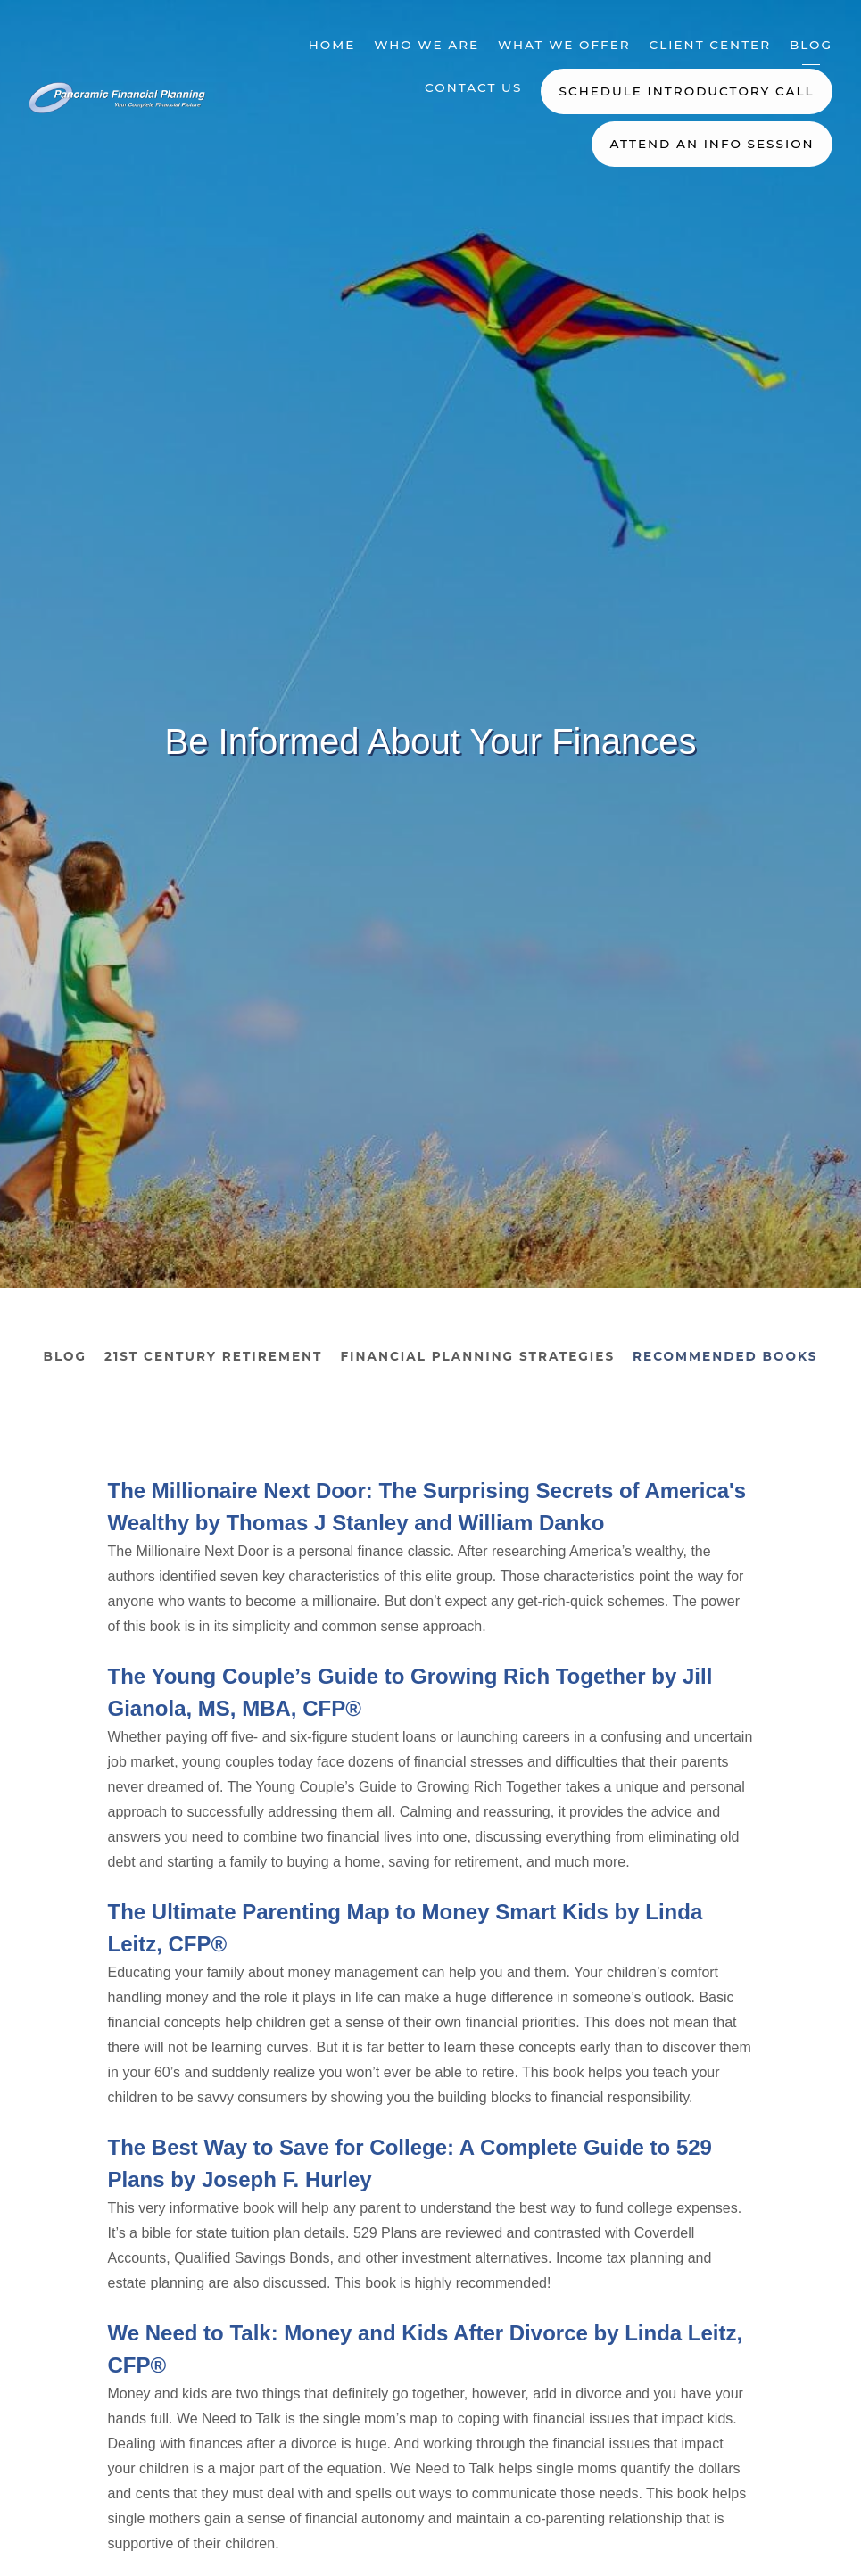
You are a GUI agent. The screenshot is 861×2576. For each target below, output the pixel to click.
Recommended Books (725, 1356)
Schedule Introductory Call (687, 91)
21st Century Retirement (213, 1356)
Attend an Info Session (711, 144)
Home (332, 44)
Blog (811, 44)
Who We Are (426, 44)
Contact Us (473, 87)
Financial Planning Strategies (477, 1356)
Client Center (711, 44)
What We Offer (564, 44)
